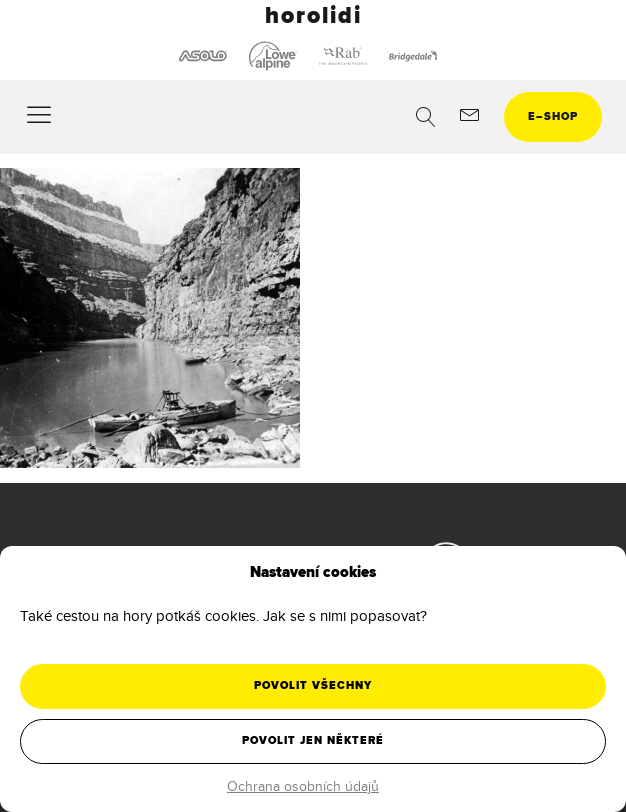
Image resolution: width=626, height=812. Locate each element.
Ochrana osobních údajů (303, 786)
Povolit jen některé (313, 740)
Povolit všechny (313, 685)
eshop (553, 116)
